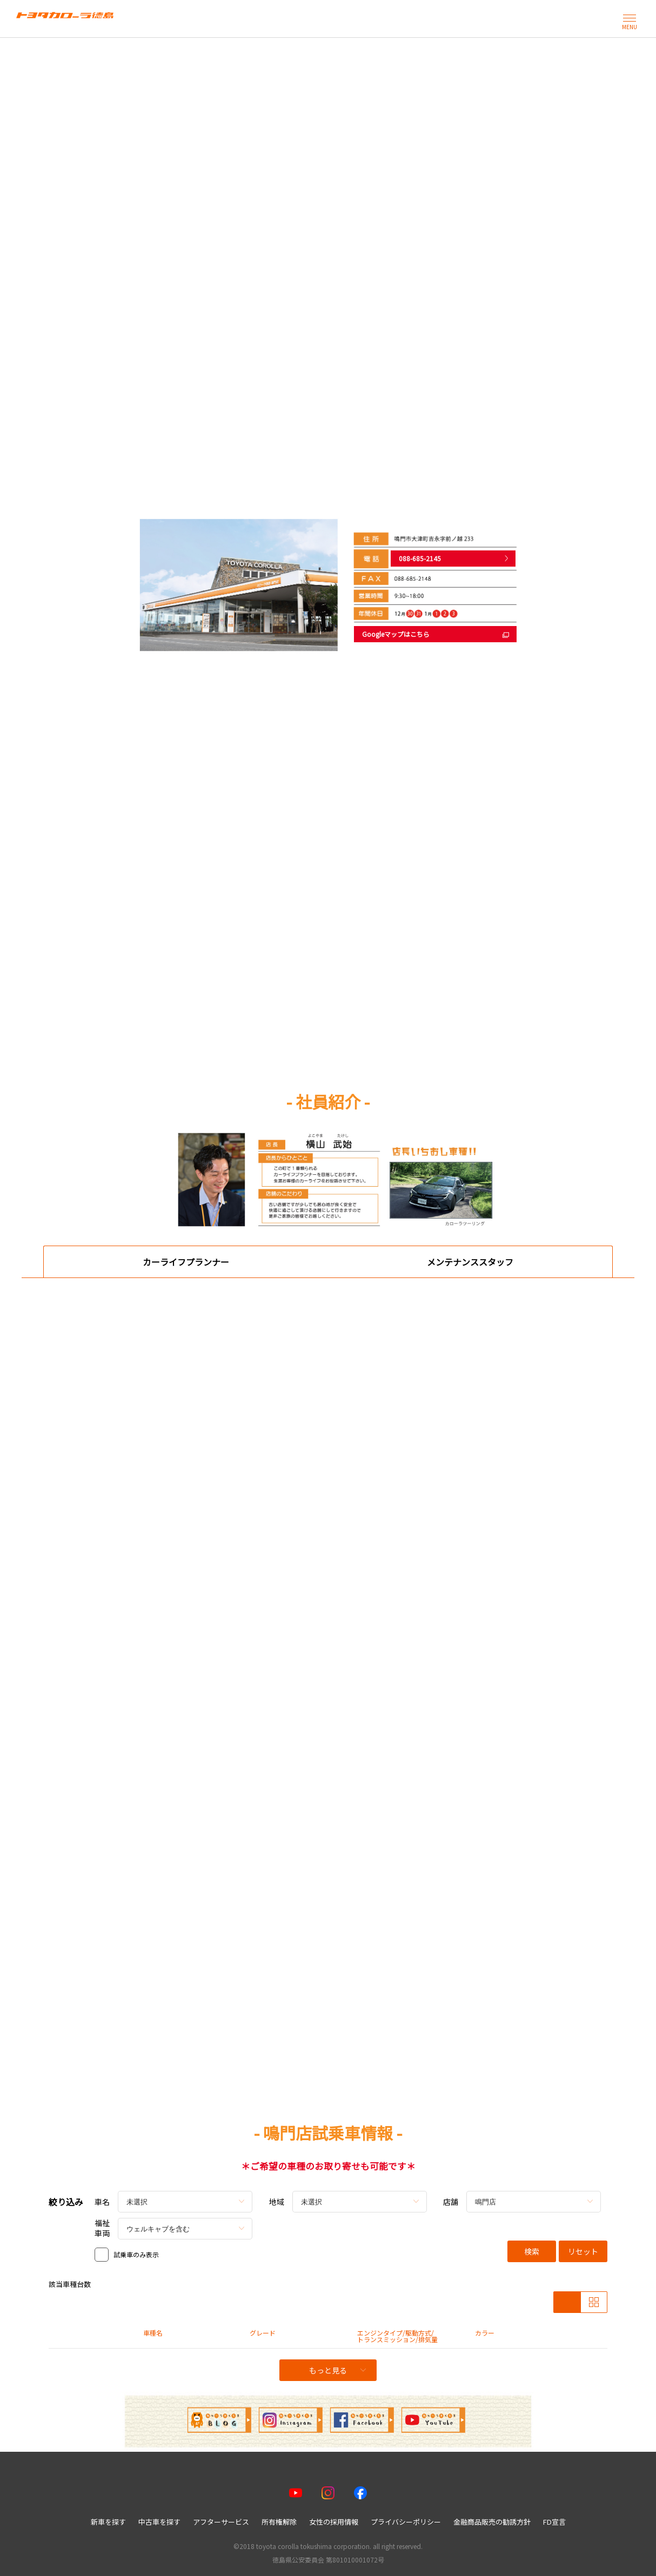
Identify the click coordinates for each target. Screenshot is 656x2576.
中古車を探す (159, 2522)
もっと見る (337, 2370)
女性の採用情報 (333, 2522)
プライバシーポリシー (406, 2522)
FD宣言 (554, 2522)
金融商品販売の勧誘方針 (492, 2522)
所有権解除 (279, 2522)
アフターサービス (221, 2522)
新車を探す (108, 2522)
